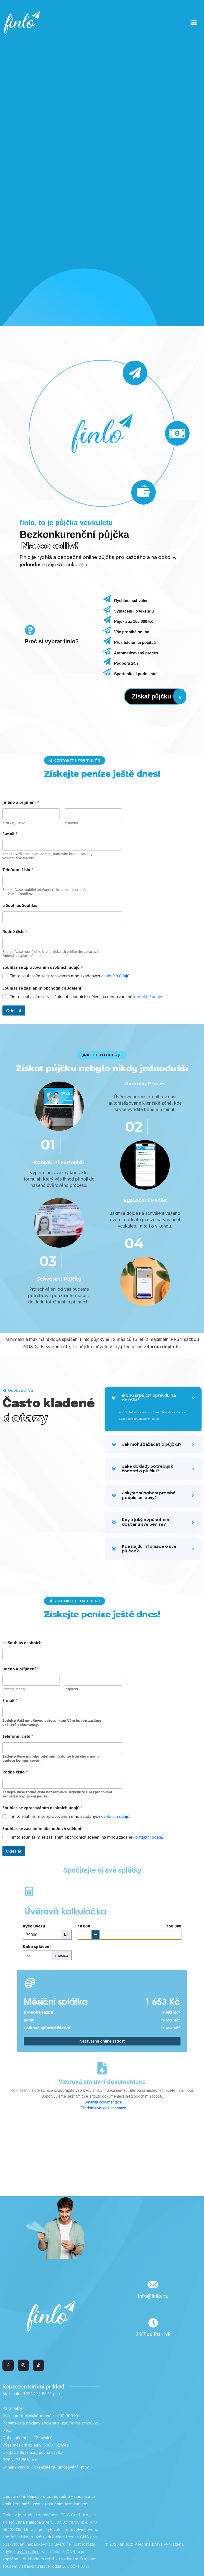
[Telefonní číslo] (62, 881)
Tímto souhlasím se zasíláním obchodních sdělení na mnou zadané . (86, 996)
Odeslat (14, 1010)
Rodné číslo (15, 931)
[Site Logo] (22, 22)
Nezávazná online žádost (102, 2041)
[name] (193, 22)
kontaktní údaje (147, 996)
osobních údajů (115, 976)
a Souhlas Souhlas (19, 905)
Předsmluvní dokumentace (103, 2108)
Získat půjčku (156, 696)
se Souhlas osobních (22, 1643)
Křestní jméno (13, 822)
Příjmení (71, 822)
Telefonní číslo (18, 869)
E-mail (10, 834)
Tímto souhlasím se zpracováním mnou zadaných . (70, 976)
